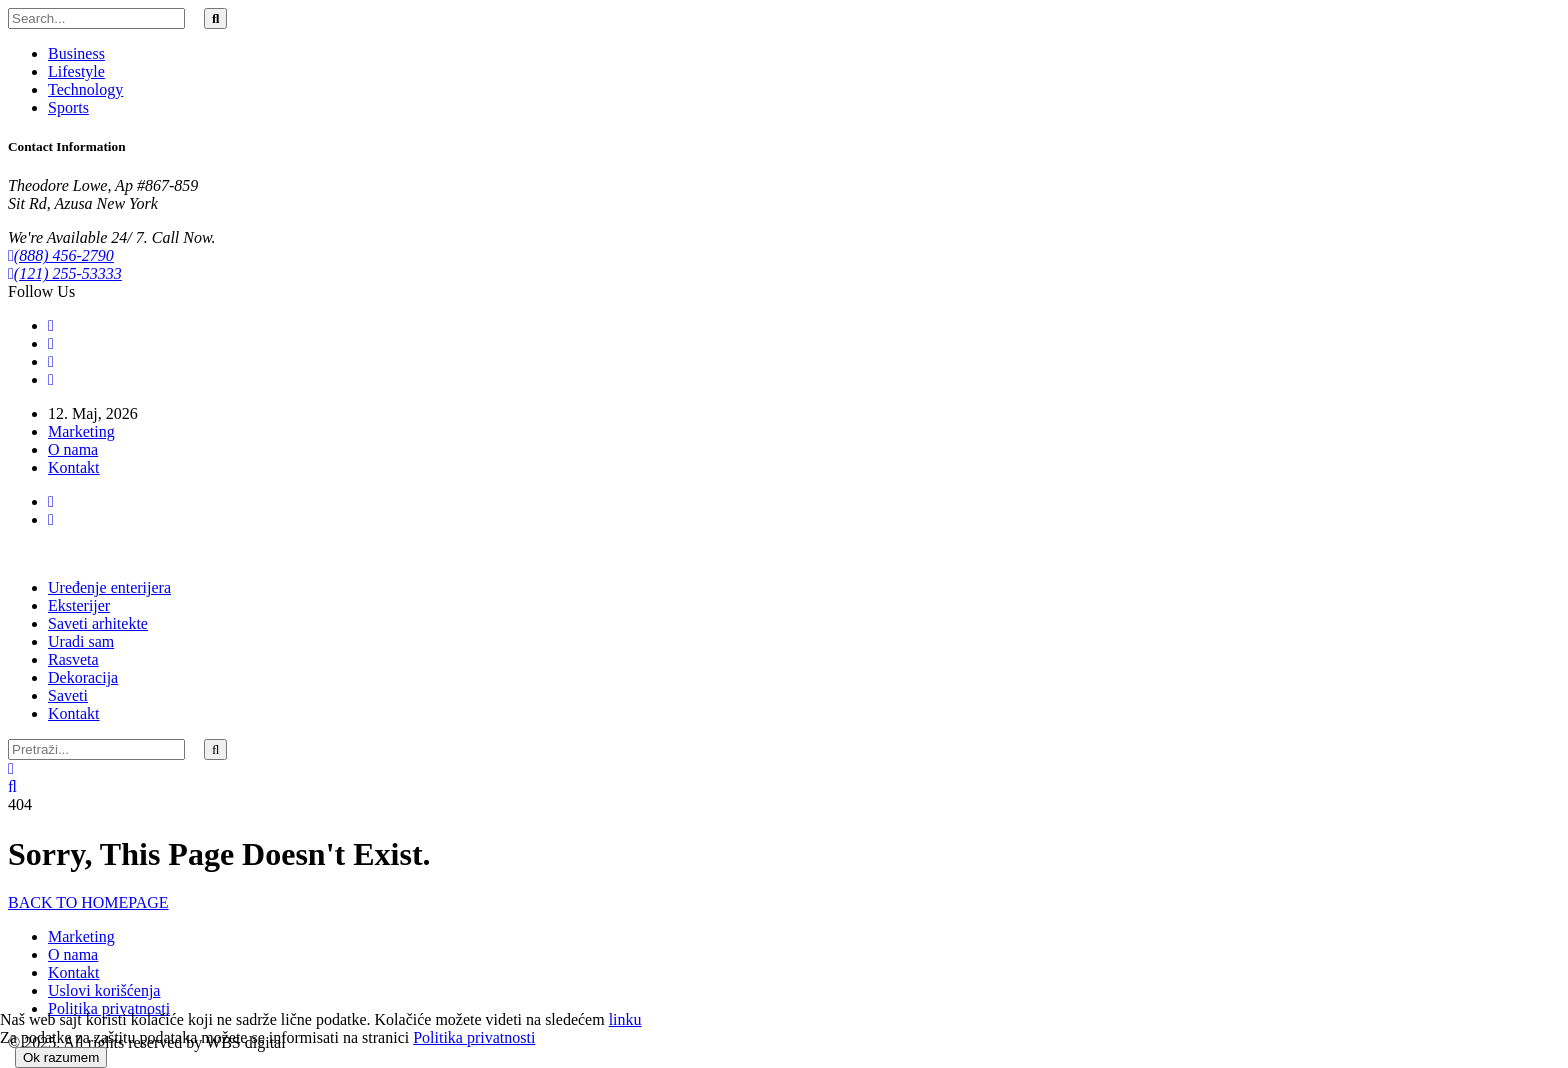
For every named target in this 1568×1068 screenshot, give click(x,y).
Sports (68, 107)
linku (625, 1019)
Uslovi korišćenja (104, 990)
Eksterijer (79, 605)
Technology (85, 89)
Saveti (68, 695)
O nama (73, 449)
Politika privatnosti (109, 1008)
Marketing (81, 431)
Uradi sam (81, 641)
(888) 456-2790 (61, 255)
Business (76, 53)
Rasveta (73, 659)
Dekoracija (83, 677)
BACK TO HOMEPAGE (88, 902)
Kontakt (74, 467)
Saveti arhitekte (98, 623)
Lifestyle (76, 71)
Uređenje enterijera (109, 587)
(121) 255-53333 (65, 273)
